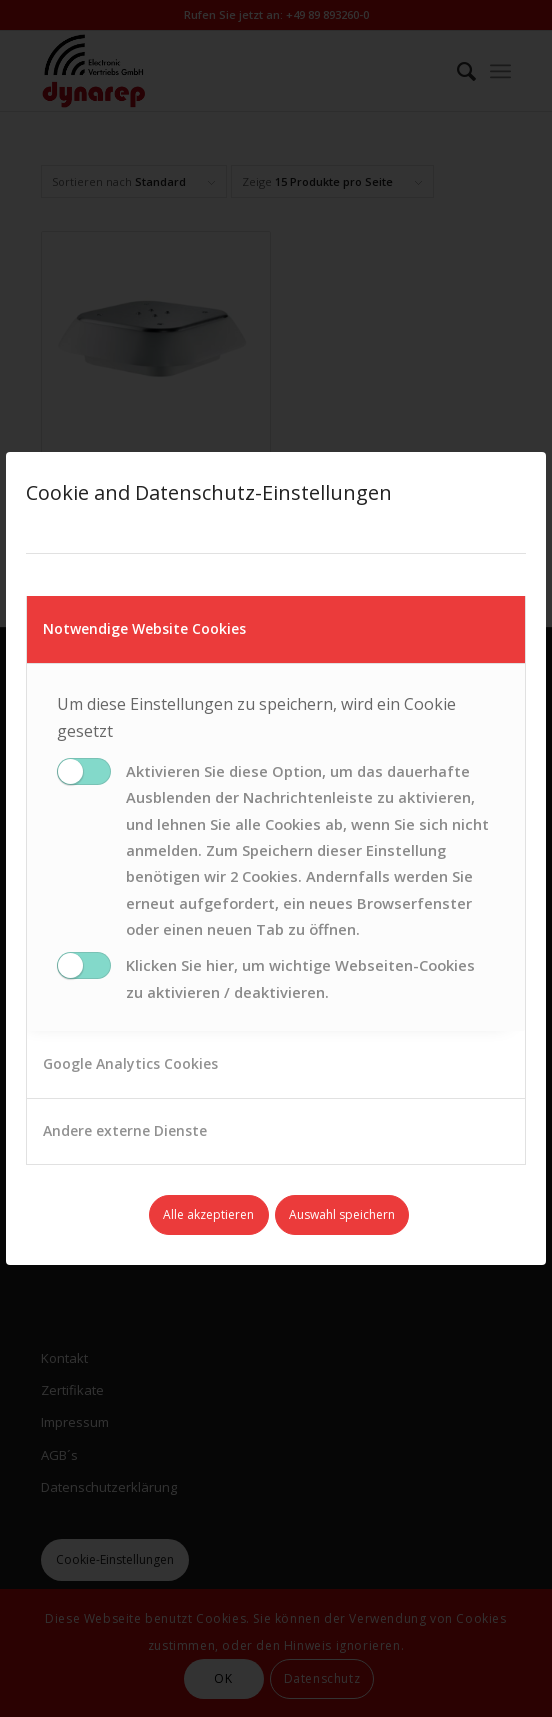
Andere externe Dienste (125, 1130)
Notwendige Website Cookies (144, 628)
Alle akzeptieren (208, 1214)
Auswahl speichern (342, 1214)
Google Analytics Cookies (130, 1063)
